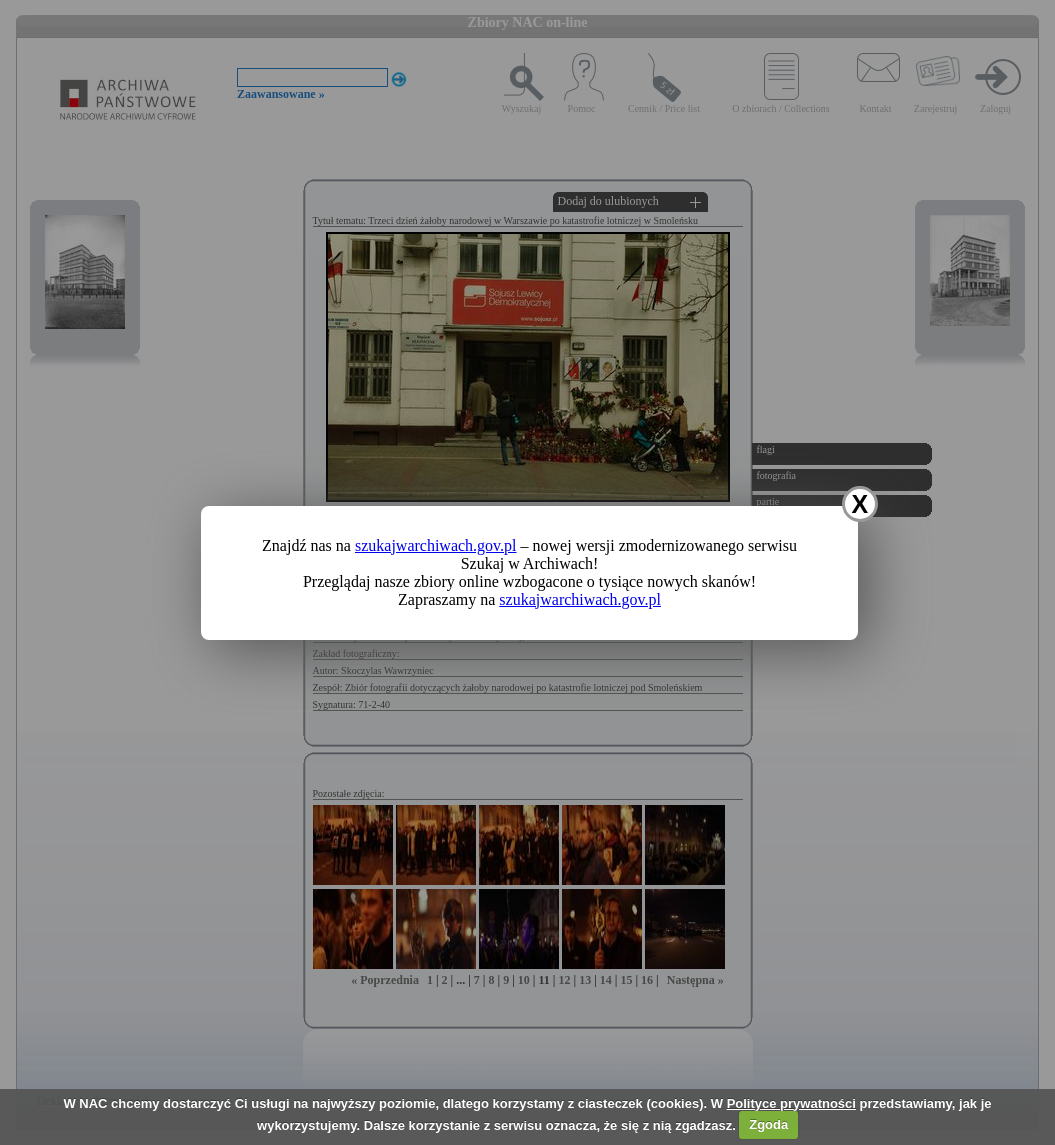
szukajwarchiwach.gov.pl (436, 545)
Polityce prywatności (791, 1103)
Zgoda (768, 1124)
